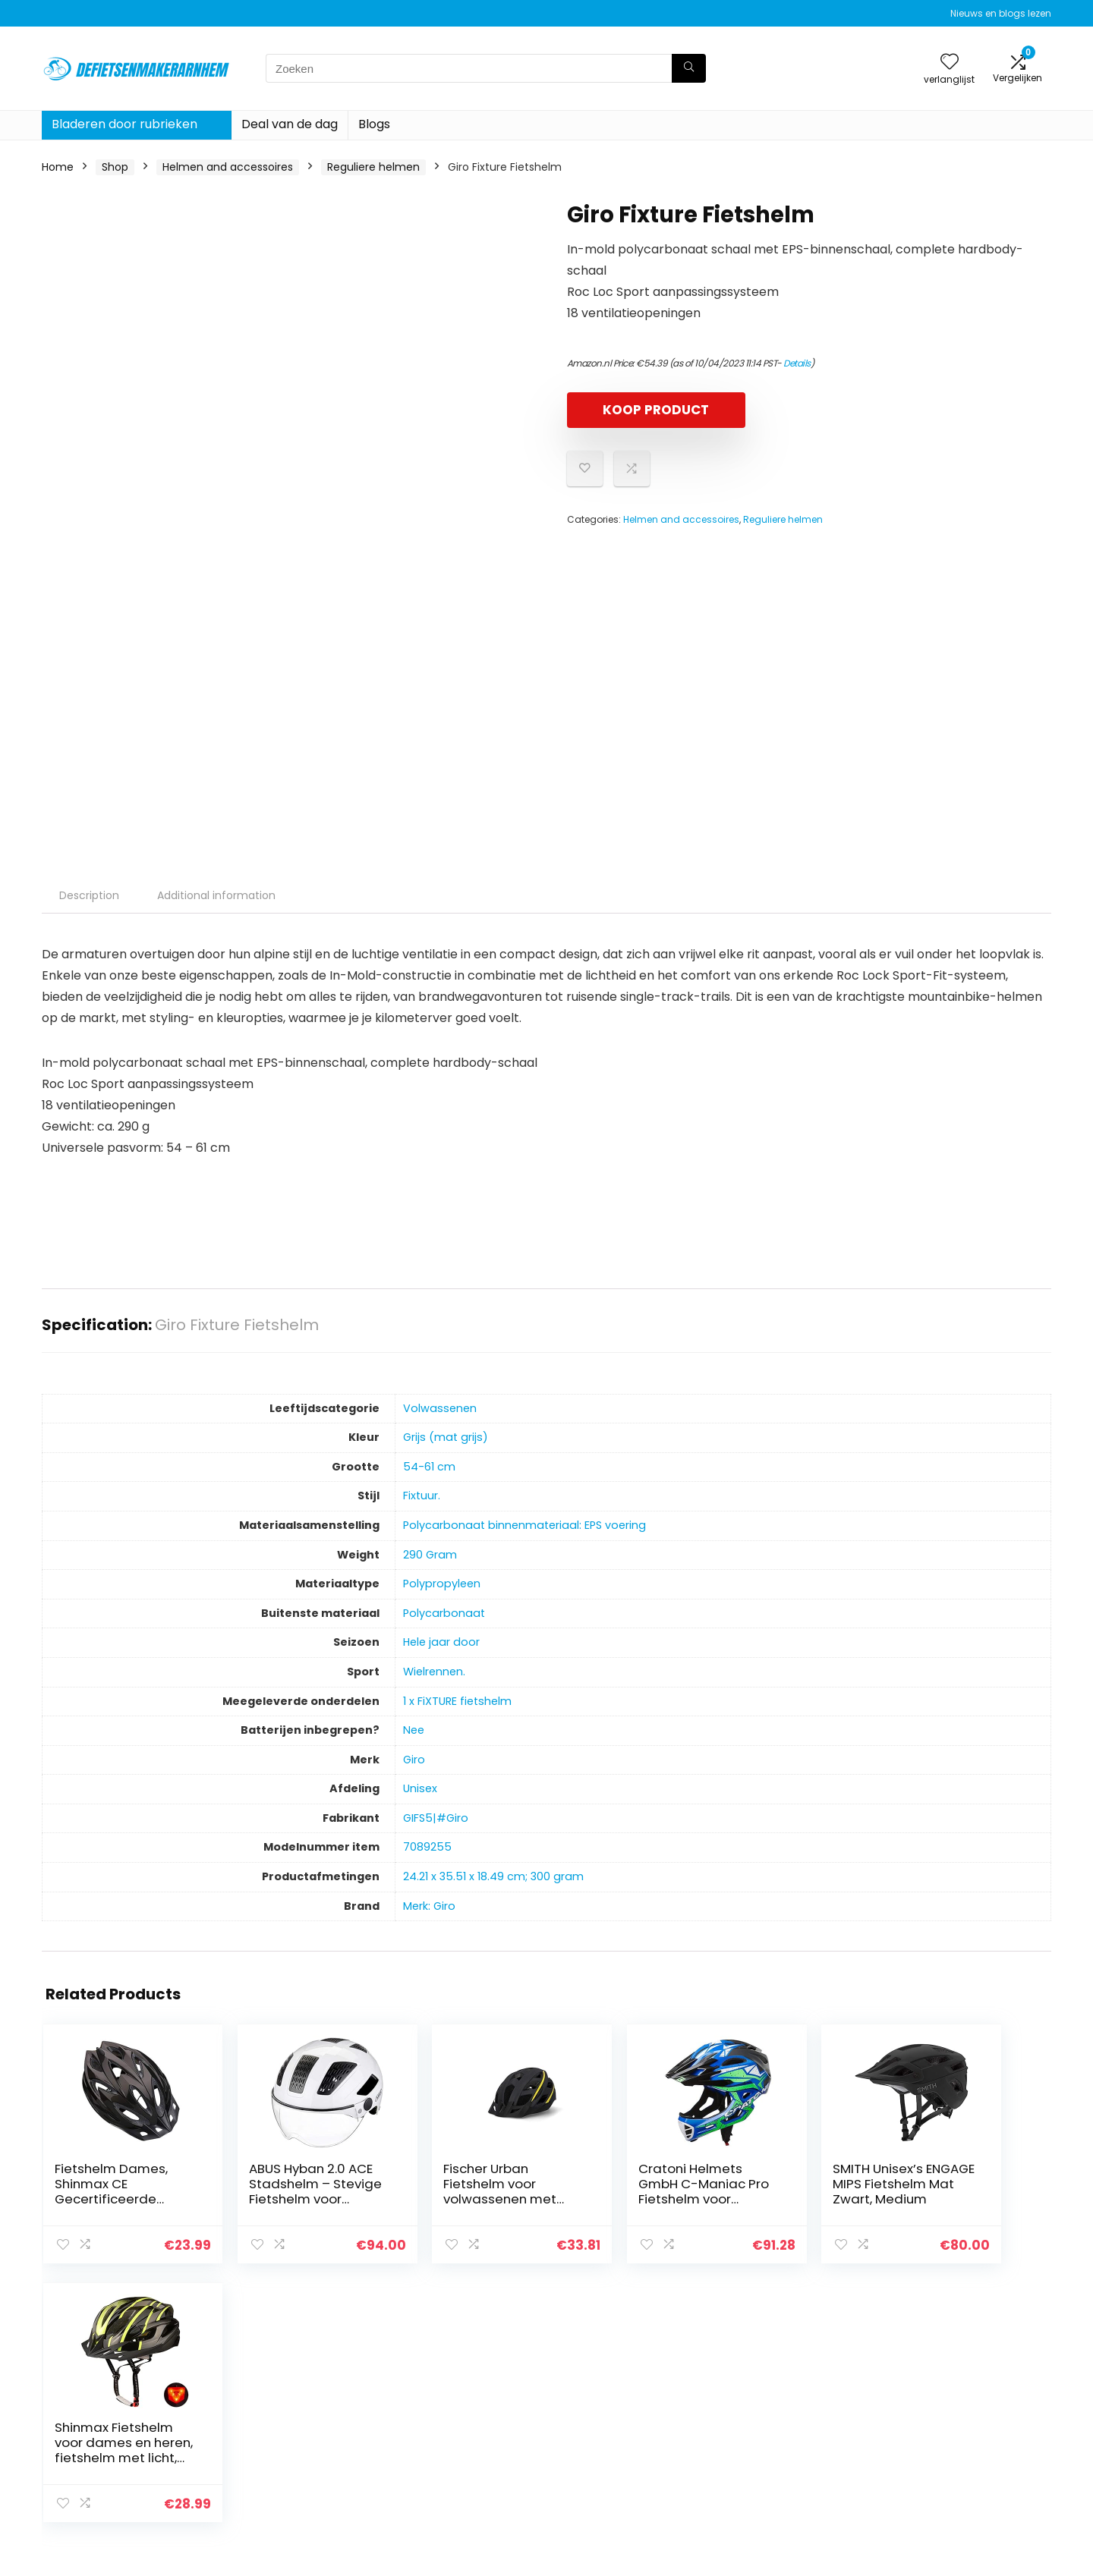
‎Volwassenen (440, 1408)
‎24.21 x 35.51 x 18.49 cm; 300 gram (493, 1876)
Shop (115, 167)
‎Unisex (420, 1788)
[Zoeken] (689, 68)
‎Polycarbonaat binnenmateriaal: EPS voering (524, 1525)
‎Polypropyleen (441, 1583)
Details (797, 363)
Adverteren (765, 2482)
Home (58, 167)
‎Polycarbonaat (444, 1613)
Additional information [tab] (216, 895)
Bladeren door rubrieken (124, 124)
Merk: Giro (429, 1906)
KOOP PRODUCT (654, 410)
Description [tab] (89, 895)
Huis (746, 2397)
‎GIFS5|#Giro (435, 1818)
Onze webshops (777, 2460)
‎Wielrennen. (434, 1671)
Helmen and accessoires (227, 167)
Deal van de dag (289, 124)
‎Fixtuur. (421, 1495)
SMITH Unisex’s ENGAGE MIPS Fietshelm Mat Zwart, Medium (782, 2191)
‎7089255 (427, 1846)
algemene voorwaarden (963, 2418)
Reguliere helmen (373, 167)
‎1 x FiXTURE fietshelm (457, 1701)
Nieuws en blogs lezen (1000, 13)
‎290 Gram (430, 1554)
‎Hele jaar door (441, 1642)
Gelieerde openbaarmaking (971, 2439)
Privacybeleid (934, 2397)
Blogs (374, 124)
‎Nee (413, 1730)
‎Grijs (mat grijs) (445, 1437)
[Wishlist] (949, 62)
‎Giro (414, 1759)
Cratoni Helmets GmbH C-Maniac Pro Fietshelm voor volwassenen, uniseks (623, 2198)
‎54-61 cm (429, 1466)
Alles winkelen (771, 2418)
